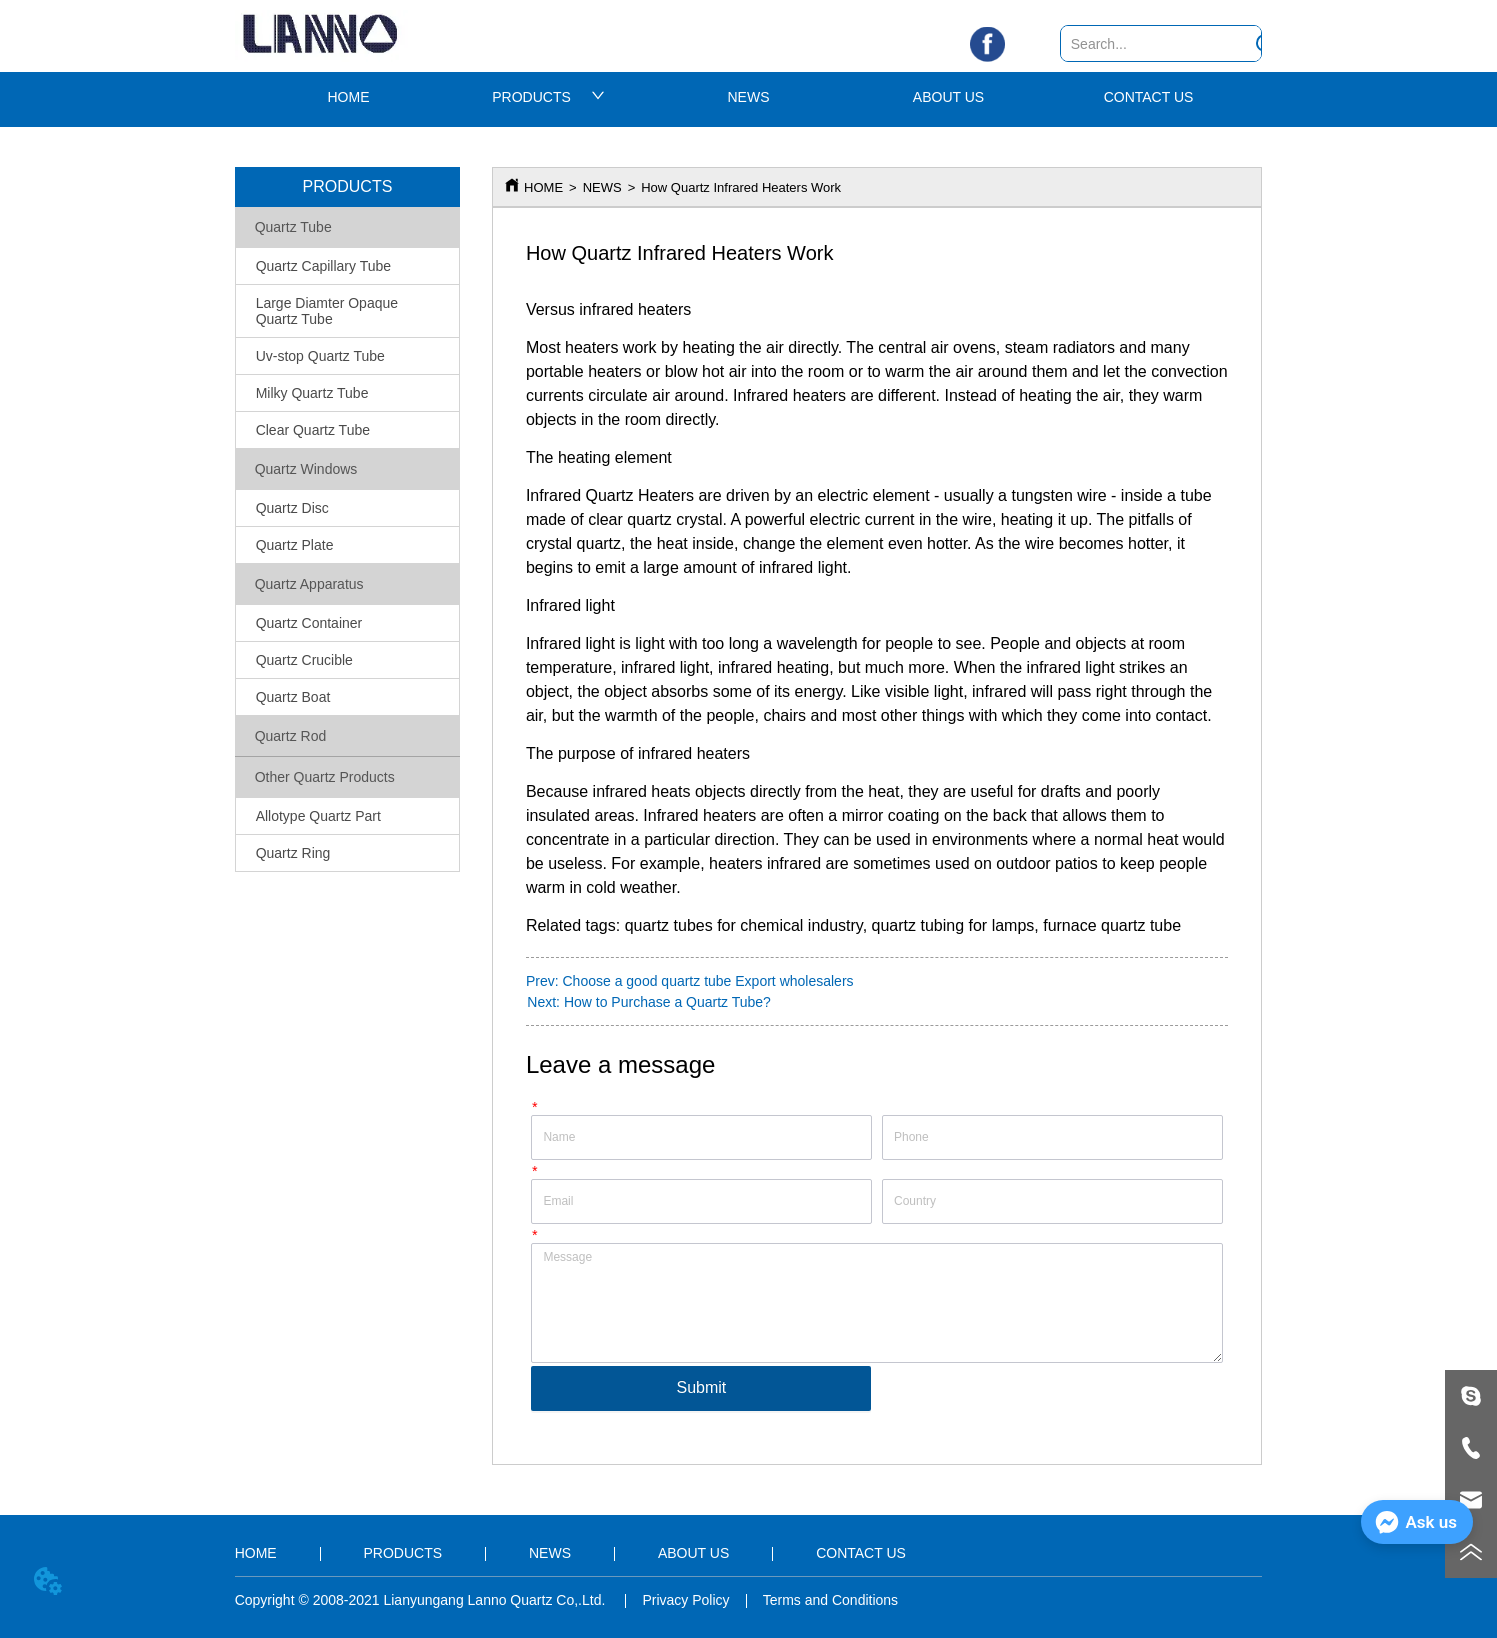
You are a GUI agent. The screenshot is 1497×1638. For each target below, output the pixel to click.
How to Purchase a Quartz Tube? (667, 1002)
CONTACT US (1149, 97)
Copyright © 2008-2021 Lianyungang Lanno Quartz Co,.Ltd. (422, 1600)
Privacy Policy (685, 1600)
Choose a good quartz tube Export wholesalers (707, 981)
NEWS (749, 97)
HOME (349, 97)
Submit (702, 1387)
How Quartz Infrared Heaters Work (741, 187)
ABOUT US (948, 97)
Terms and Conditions (830, 1600)
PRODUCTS (548, 97)
